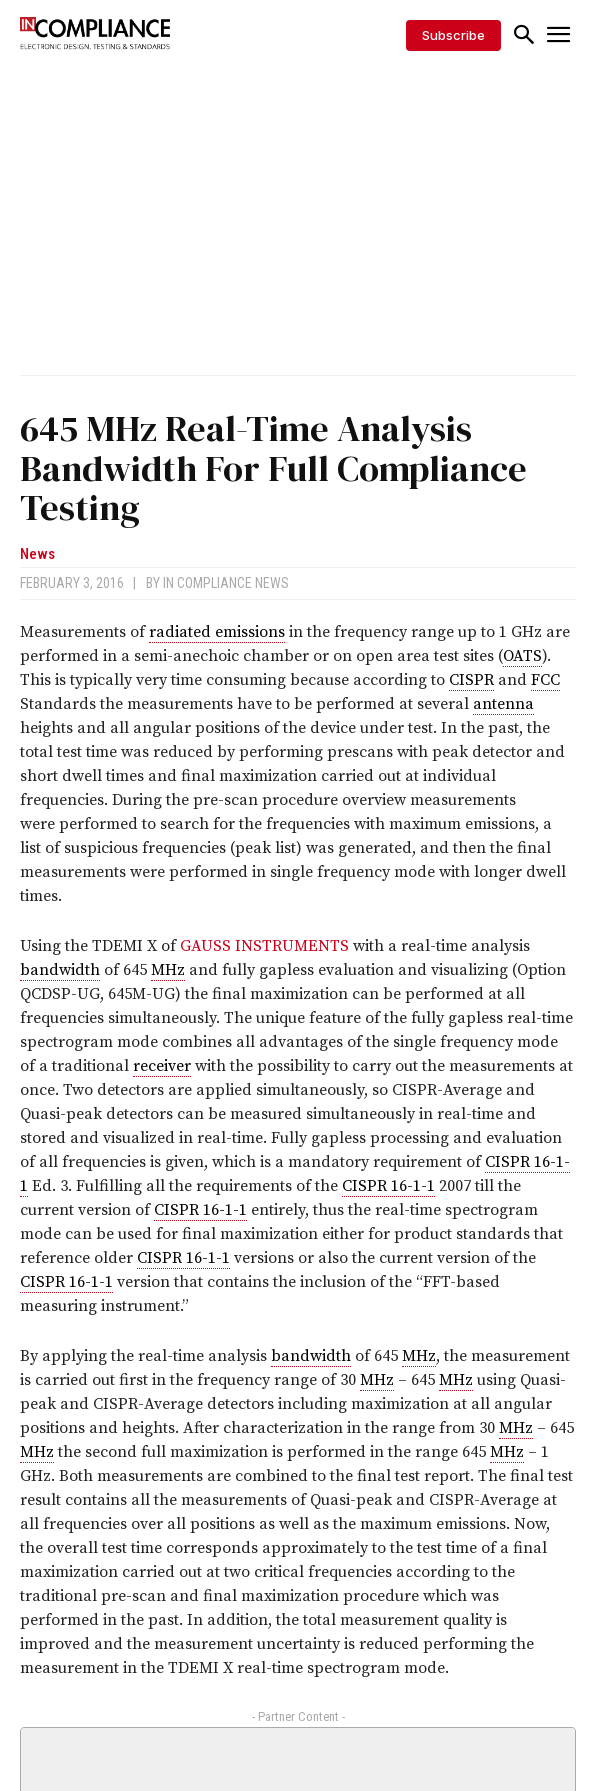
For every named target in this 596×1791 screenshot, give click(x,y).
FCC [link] (545, 680)
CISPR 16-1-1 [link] (388, 1186)
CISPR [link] (471, 680)
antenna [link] (503, 704)
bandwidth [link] (60, 970)
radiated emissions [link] (217, 632)
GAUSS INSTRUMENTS (264, 946)
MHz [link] (168, 970)
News (37, 554)
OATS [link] (522, 656)
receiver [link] (162, 1066)
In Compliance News (226, 583)
